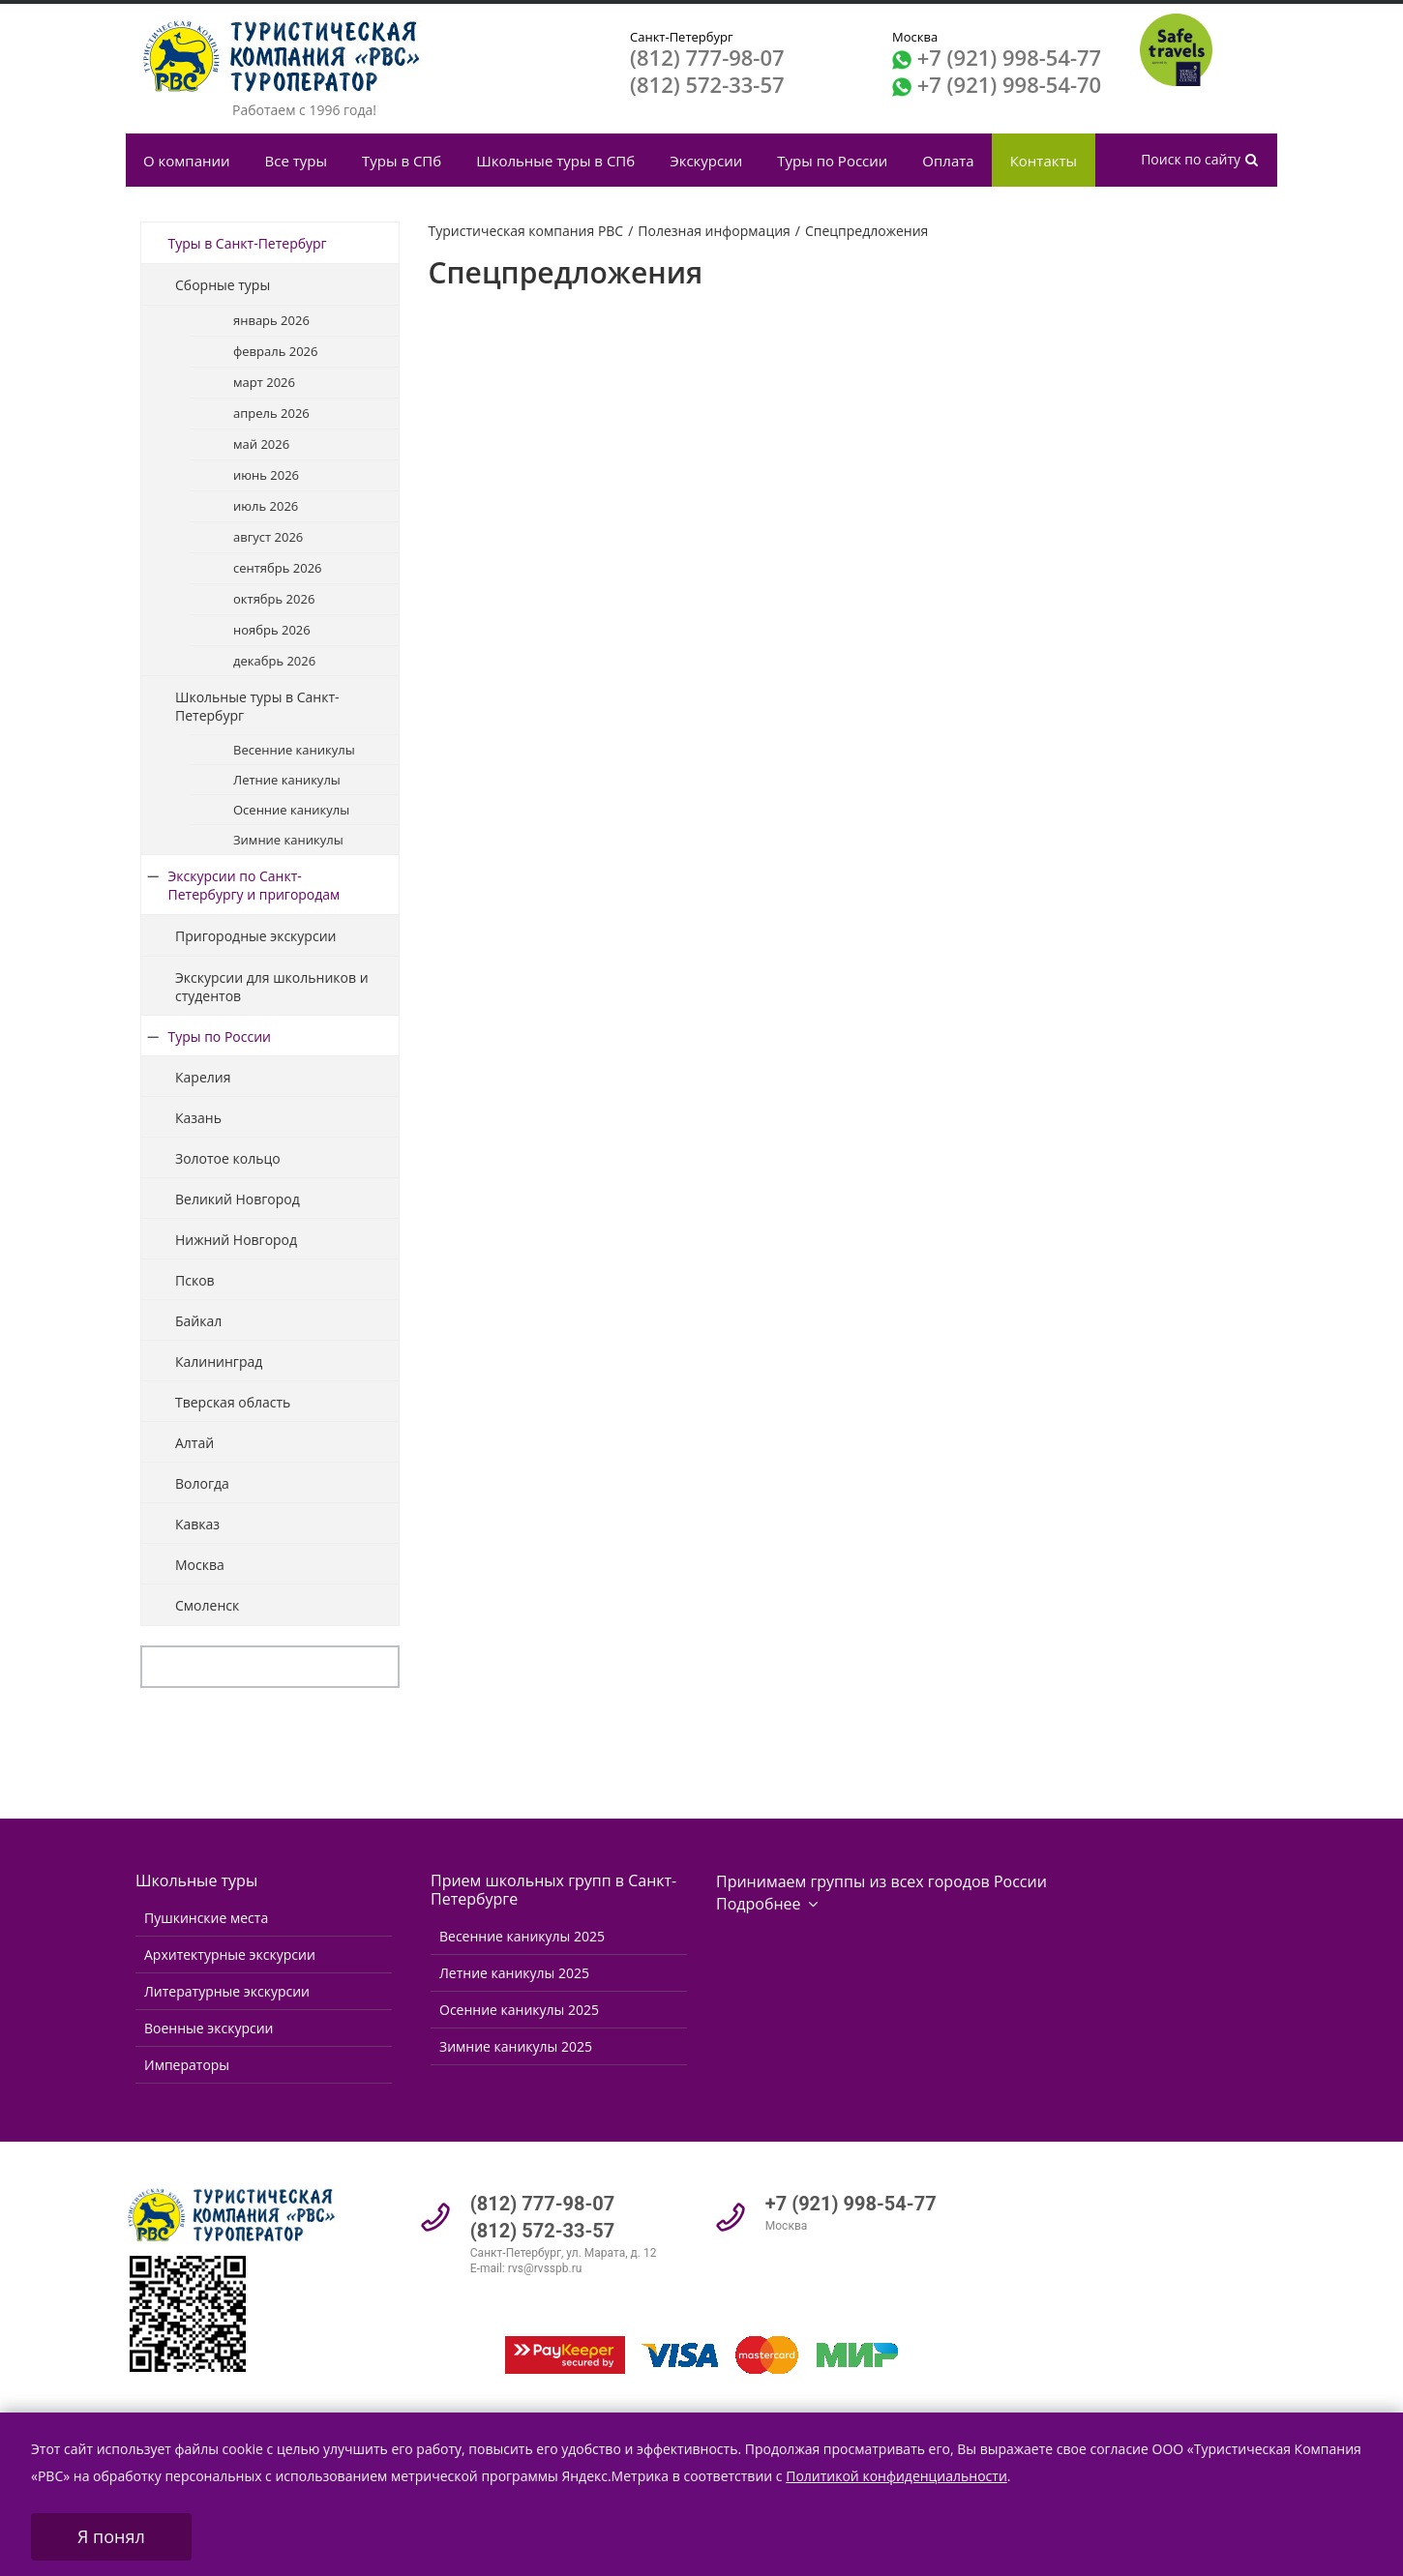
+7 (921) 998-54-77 (1009, 57)
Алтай (194, 1443)
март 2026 (264, 382)
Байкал (198, 1321)
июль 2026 (265, 506)
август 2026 (268, 537)
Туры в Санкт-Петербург (247, 243)
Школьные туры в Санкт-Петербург (257, 706)
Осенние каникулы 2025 (519, 2009)
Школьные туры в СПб (555, 160)
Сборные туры (222, 285)
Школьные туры (196, 1880)
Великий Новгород (237, 1199)
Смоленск (207, 1605)
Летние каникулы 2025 (514, 1973)
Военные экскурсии (208, 2028)
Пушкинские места (206, 1918)
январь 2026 (271, 320)
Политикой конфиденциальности (896, 2476)
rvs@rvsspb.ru (545, 2268)
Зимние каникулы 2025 (515, 2046)
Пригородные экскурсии (255, 936)
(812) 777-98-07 (707, 57)
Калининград (218, 1361)
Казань (198, 1118)
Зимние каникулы (288, 839)
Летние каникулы (287, 779)
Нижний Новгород (236, 1239)
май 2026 (261, 444)
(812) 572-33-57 (707, 84)
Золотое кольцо (228, 1158)
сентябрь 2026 (277, 568)
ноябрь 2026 (272, 629)
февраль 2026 (275, 351)
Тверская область (232, 1402)
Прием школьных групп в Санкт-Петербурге (553, 1890)
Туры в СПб (401, 160)
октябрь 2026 (273, 598)
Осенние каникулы (291, 809)
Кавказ (197, 1524)
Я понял (111, 2536)
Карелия (202, 1077)
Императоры (186, 2065)
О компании (186, 160)
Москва (199, 1564)
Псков (195, 1280)
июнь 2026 (266, 475)
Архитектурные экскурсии (229, 1954)
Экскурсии (706, 160)
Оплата (947, 160)
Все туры (296, 160)
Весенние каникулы (294, 749)
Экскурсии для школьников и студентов (272, 986)
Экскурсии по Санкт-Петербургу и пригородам (254, 885)
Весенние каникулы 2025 (522, 1936)
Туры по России (832, 160)
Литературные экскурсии (227, 1991)
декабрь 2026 (274, 660)
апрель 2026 (271, 413)
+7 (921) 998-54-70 (1009, 84)
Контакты (1043, 160)
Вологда (202, 1483)
